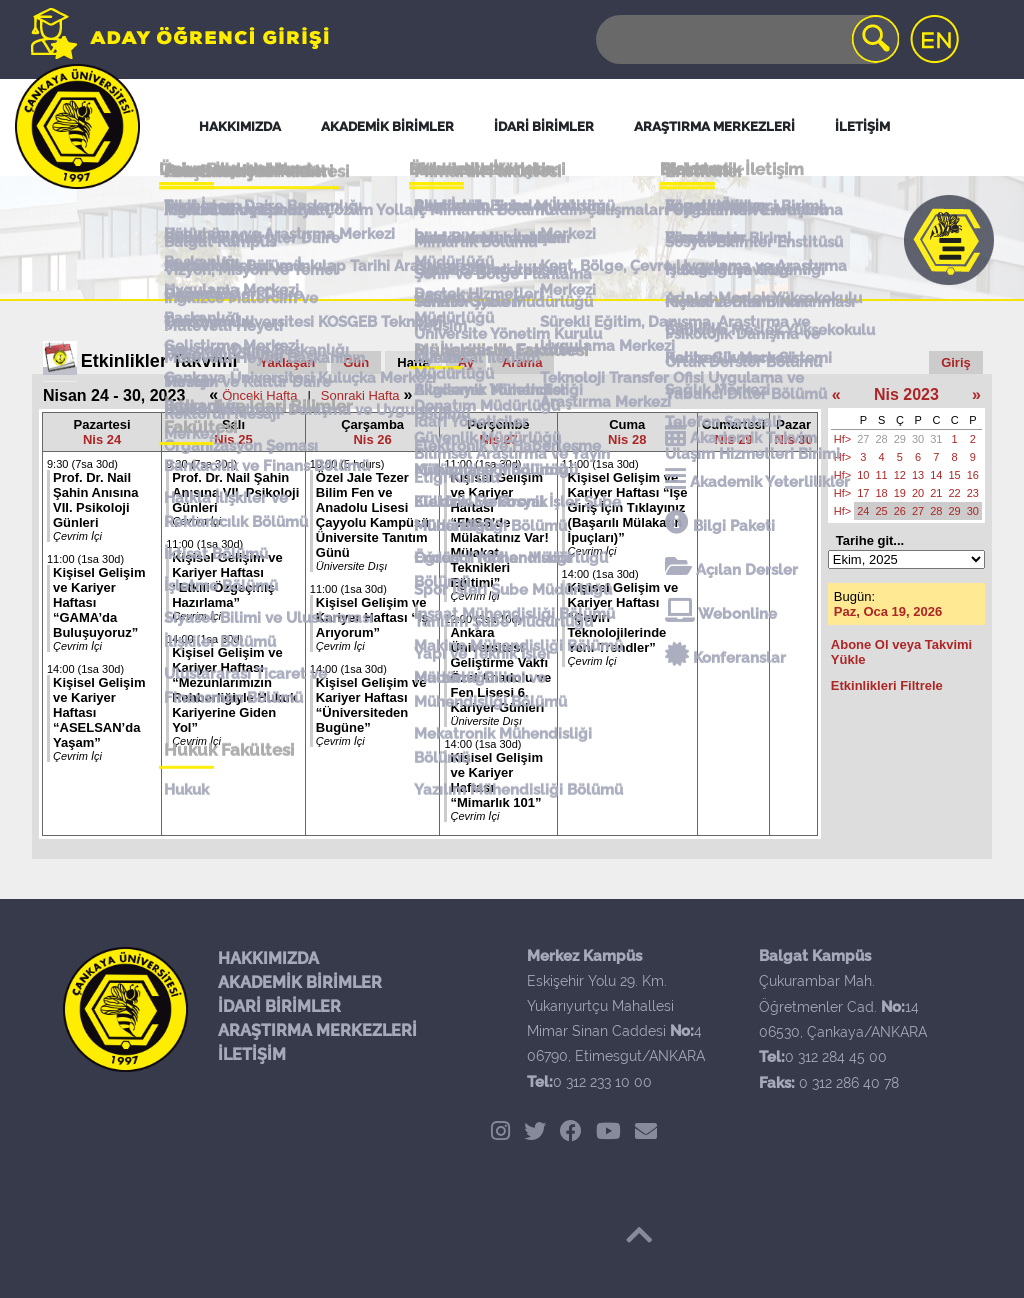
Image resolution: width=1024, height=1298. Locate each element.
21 (936, 493)
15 (955, 475)
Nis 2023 (906, 394)
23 (973, 493)
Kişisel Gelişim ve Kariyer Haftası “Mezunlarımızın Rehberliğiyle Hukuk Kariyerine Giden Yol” (234, 690)
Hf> (842, 439)
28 (882, 439)
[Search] (746, 39)
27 (863, 439)
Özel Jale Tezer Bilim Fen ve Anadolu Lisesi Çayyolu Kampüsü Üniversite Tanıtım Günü (372, 515)
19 (900, 493)
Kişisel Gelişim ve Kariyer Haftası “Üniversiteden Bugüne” (371, 705)
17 (863, 493)
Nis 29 (734, 439)
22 (955, 493)
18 (882, 493)
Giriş (956, 362)
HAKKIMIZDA (268, 958)
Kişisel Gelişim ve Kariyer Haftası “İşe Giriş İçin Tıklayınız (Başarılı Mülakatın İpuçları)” (628, 507)
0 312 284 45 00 (836, 1057)
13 (918, 475)
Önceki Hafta (259, 395)
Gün (356, 362)
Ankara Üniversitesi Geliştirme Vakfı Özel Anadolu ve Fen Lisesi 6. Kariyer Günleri (500, 670)
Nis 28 (627, 439)
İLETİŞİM (252, 1054)
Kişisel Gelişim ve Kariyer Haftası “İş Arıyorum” (372, 617)
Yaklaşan (288, 362)
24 (863, 511)
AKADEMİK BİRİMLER (300, 982)
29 (900, 439)
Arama (522, 362)
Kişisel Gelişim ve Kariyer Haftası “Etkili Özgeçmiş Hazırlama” (227, 580)
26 (900, 511)
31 (936, 439)
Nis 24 (102, 439)
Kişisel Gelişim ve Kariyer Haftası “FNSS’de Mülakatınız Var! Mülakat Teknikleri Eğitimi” (499, 530)
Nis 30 (793, 439)
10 (863, 475)
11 (882, 475)
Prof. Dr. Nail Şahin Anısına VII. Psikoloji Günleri (95, 500)
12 (900, 475)
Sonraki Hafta (360, 395)
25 (882, 511)
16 (973, 475)
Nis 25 (233, 439)
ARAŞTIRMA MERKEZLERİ (317, 1030)
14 (936, 475)
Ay (466, 362)
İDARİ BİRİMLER (279, 1006)
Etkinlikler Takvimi (159, 361)
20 (918, 493)
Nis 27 (498, 439)
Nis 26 (372, 439)
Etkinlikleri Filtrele (887, 685)
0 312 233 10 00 (602, 1082)
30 (918, 439)
